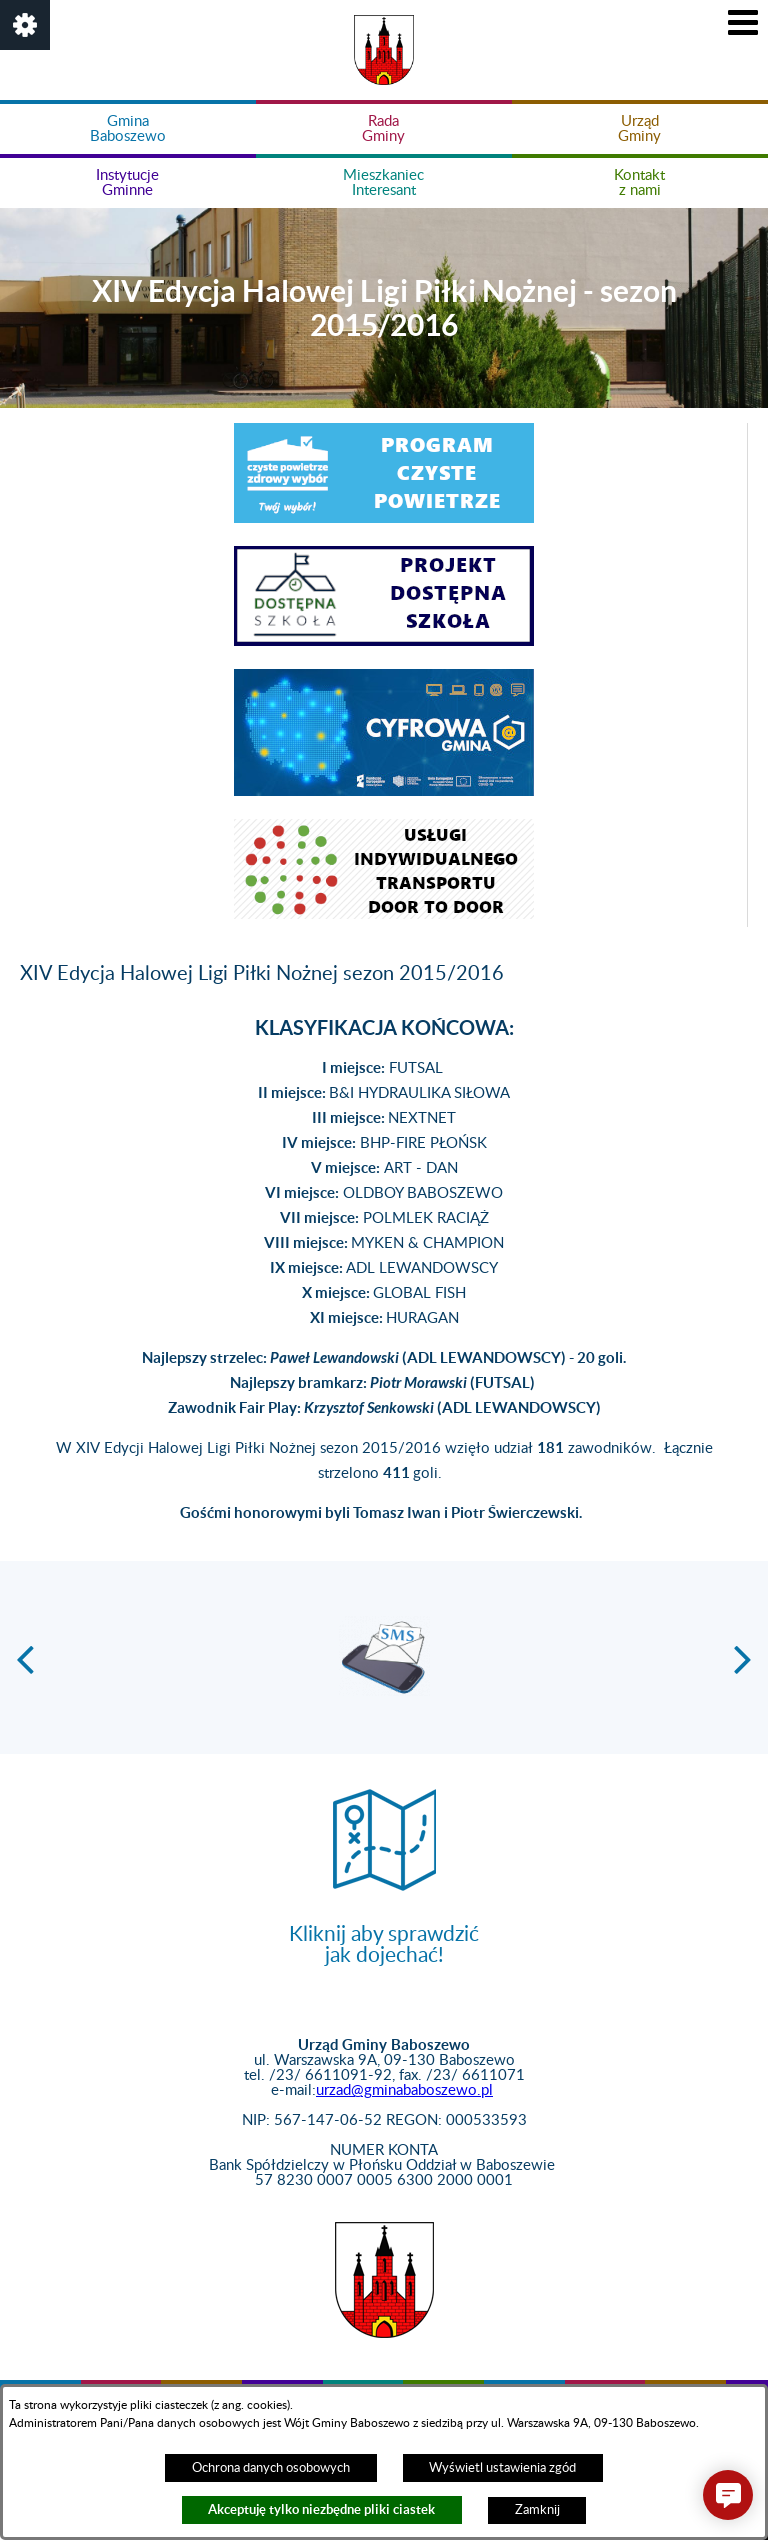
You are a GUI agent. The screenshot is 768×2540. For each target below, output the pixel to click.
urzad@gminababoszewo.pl (404, 2090)
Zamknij (537, 2510)
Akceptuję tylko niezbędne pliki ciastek (321, 2509)
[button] (25, 25)
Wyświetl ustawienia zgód (502, 2468)
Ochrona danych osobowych (271, 2468)
